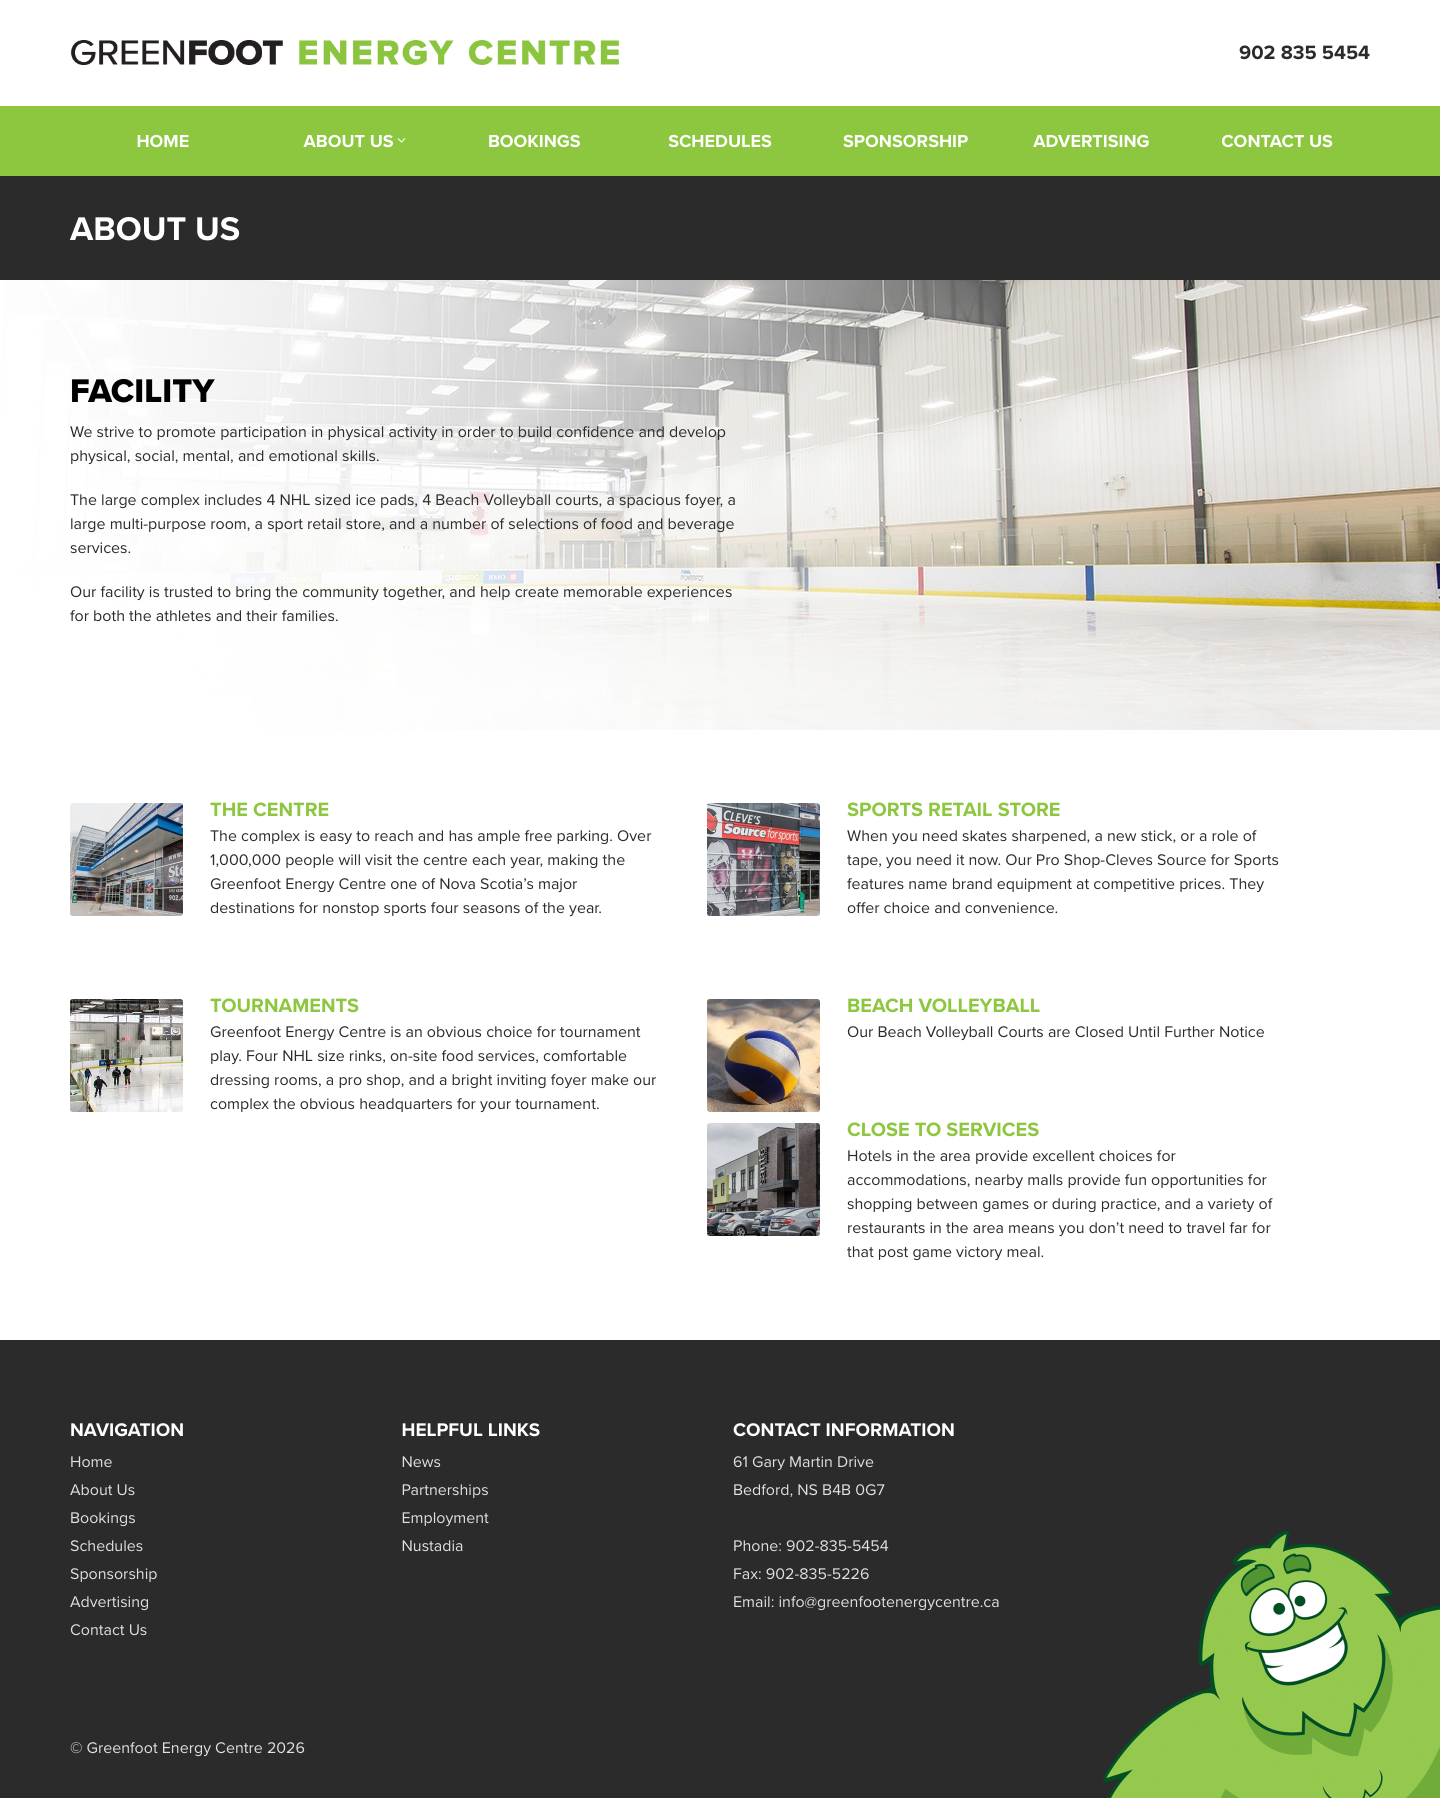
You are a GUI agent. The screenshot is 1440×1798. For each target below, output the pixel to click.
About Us (349, 141)
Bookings (534, 141)
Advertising (1091, 141)
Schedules (720, 141)
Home (162, 141)
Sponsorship (905, 141)
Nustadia (433, 1546)
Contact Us (1277, 141)
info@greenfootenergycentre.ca (889, 1602)
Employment (445, 1518)
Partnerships (445, 1490)
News (422, 1462)
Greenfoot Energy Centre (345, 53)
